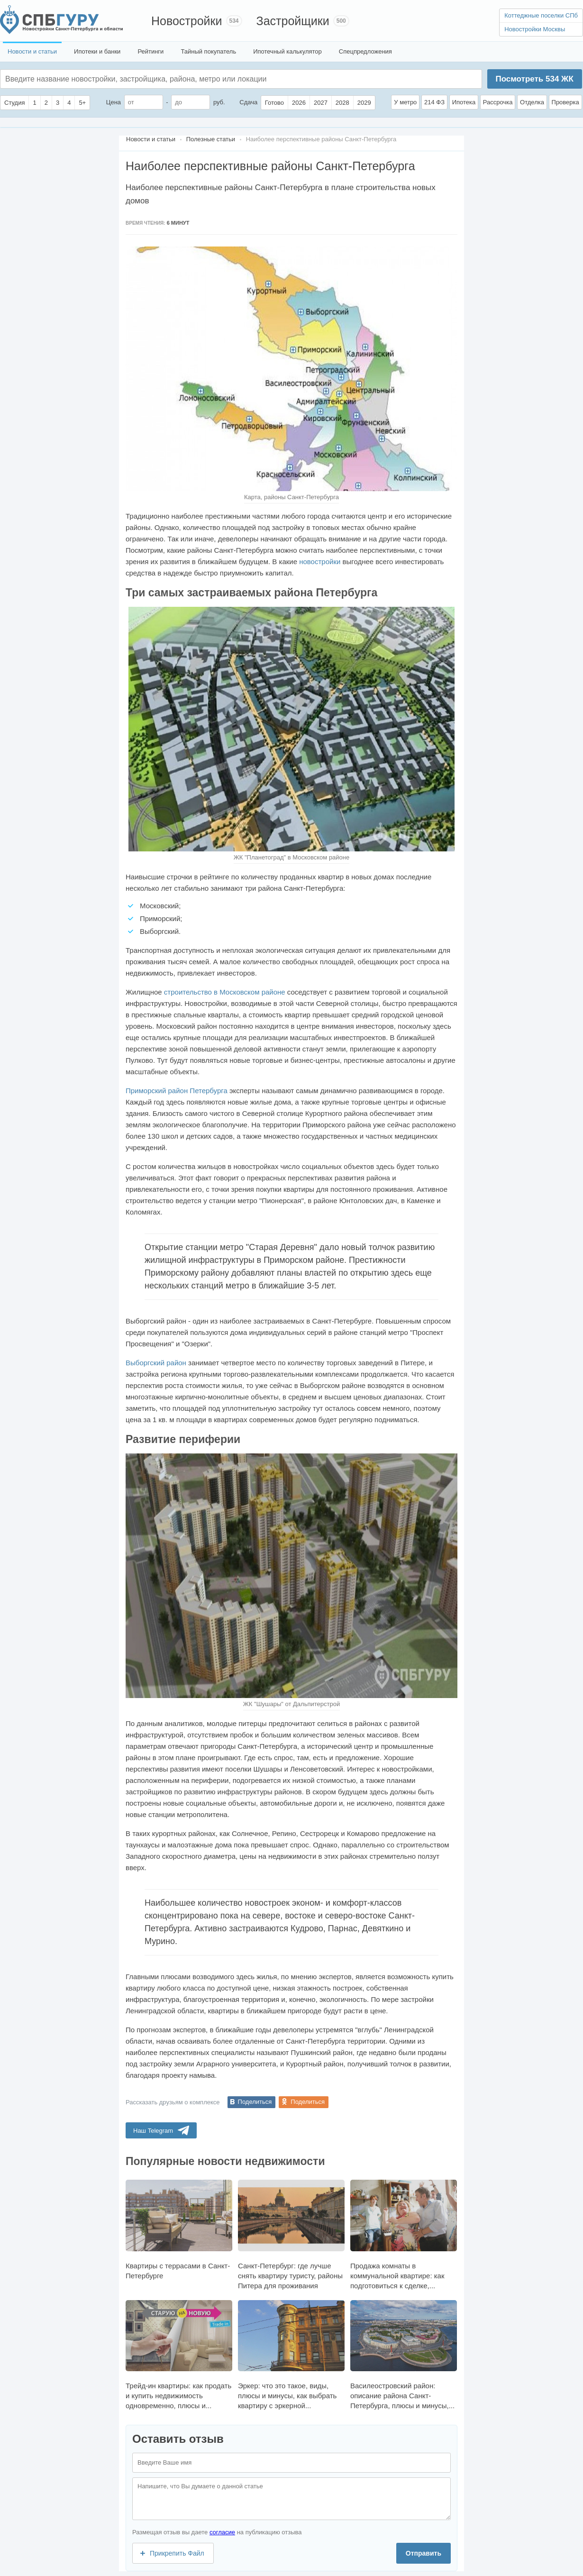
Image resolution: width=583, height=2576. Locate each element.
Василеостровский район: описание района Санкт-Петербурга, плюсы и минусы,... (403, 2355)
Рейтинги (150, 51)
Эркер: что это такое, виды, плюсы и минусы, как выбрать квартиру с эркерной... (291, 2355)
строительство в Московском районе (224, 992)
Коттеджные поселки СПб (541, 15)
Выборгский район (156, 1363)
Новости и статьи (32, 51)
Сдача (248, 102)
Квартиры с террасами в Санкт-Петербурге (179, 2229)
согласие (222, 2532)
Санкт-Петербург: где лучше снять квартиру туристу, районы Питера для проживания (291, 2234)
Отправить (423, 2553)
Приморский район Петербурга (177, 1091)
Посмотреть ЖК (534, 78)
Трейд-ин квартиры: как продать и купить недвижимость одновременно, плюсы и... (179, 2355)
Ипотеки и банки (97, 51)
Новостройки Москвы (534, 29)
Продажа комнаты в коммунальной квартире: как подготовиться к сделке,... (403, 2234)
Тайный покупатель (208, 51)
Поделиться (255, 2101)
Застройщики (292, 20)
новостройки (319, 561)
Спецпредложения (365, 51)
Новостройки (186, 20)
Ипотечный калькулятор (287, 51)
